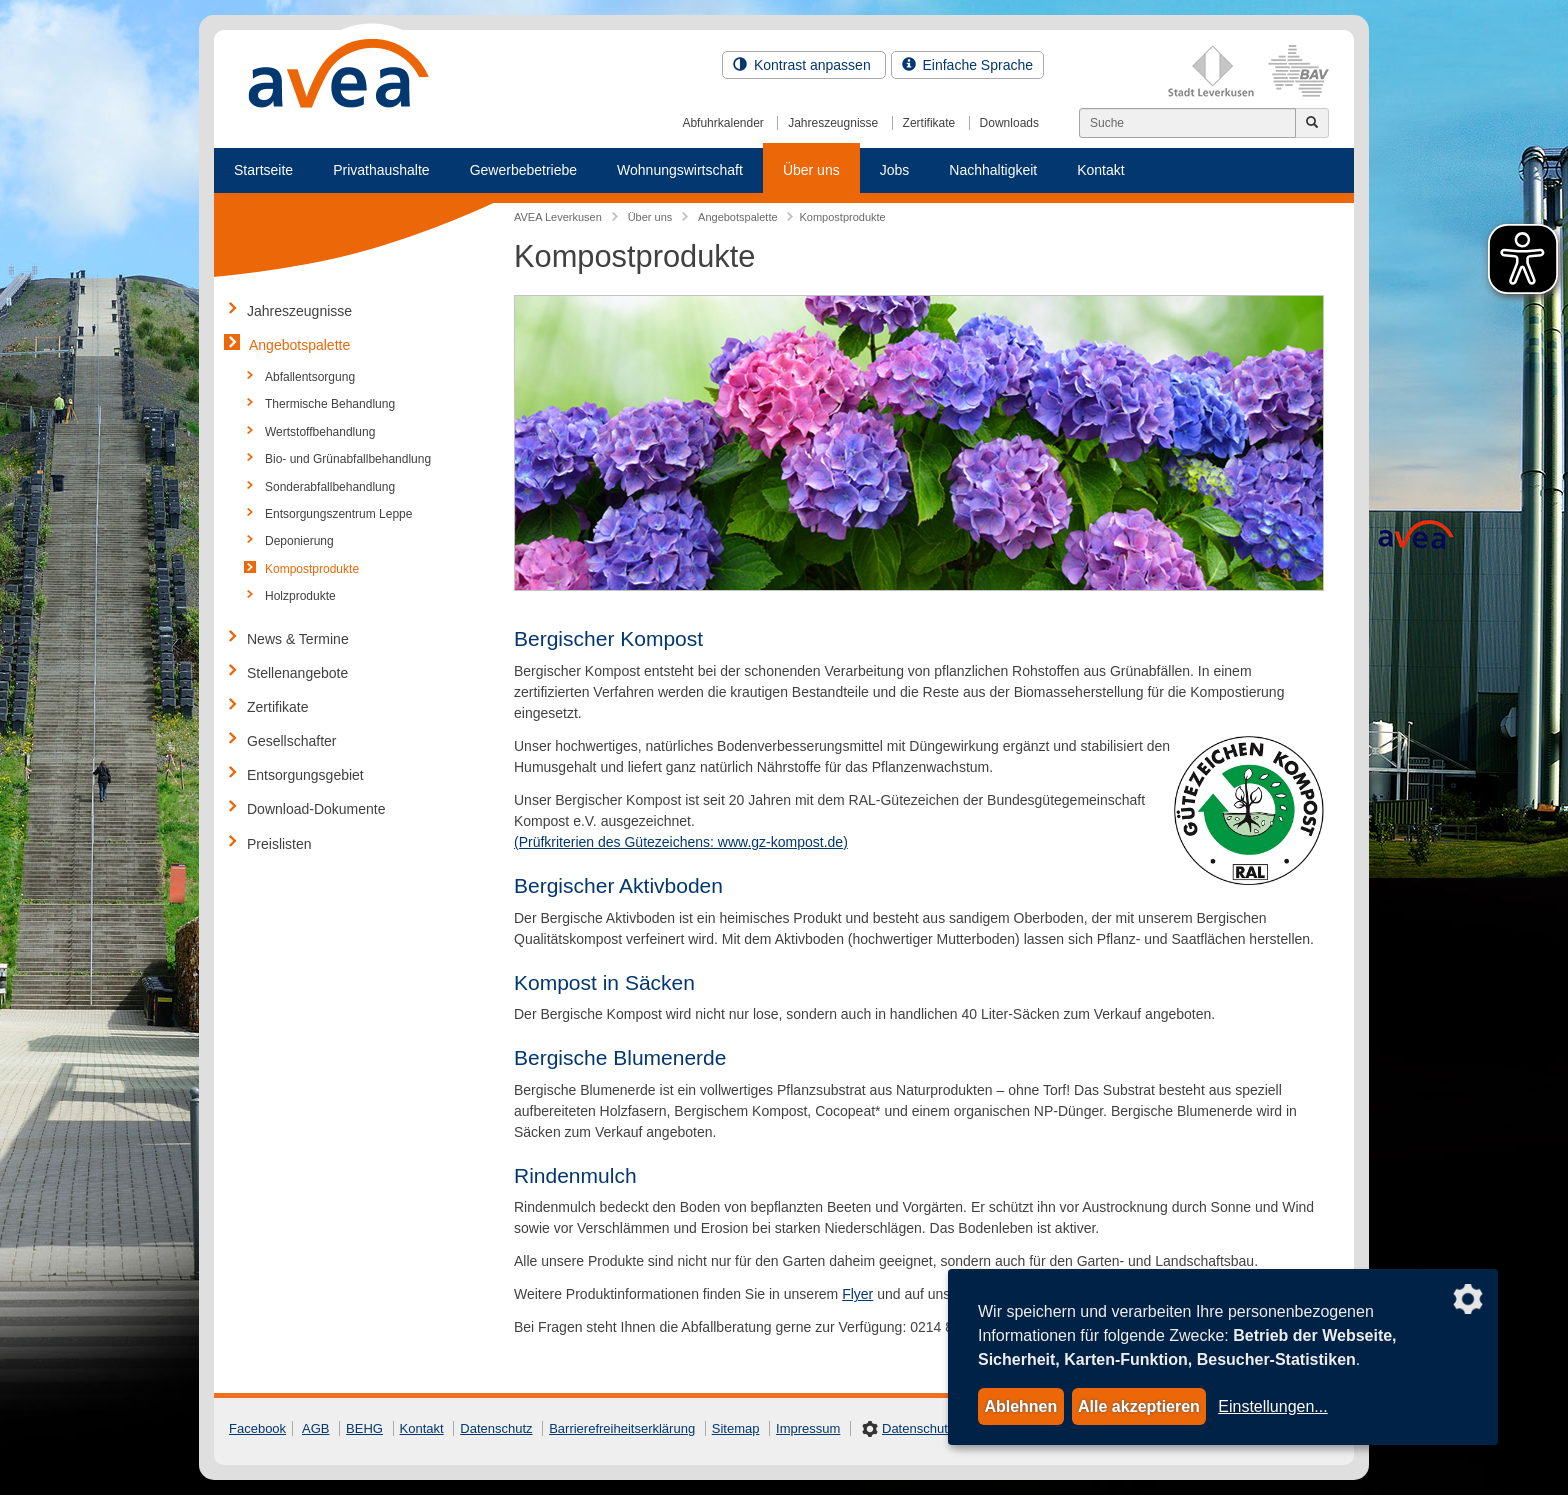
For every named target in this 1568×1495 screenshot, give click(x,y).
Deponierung (299, 541)
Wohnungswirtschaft (680, 170)
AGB (315, 1428)
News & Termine (298, 639)
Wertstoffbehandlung (320, 432)
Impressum (808, 1428)
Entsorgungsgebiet (305, 775)
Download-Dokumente (316, 809)
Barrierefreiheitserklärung (622, 1428)
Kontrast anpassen (804, 65)
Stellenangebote (297, 673)
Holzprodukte (300, 596)
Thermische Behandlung (330, 404)
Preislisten (279, 844)
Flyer (857, 1294)
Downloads (1009, 123)
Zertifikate (929, 123)
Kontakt (1100, 170)
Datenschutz (496, 1428)
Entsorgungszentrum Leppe (338, 514)
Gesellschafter (291, 741)
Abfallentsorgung (310, 377)
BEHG (364, 1428)
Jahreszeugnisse (833, 123)
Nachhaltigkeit (993, 170)
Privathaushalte (381, 170)
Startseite (263, 170)
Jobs (895, 170)
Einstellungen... (1272, 1406)
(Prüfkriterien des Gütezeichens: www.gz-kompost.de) (681, 842)
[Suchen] (1187, 123)
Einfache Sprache (967, 65)
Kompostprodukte (312, 569)
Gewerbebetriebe (523, 170)
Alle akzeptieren (1139, 1406)
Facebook (257, 1428)
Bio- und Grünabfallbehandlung (348, 459)
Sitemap (736, 1428)
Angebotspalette (299, 345)
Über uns (811, 170)
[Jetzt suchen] (1312, 123)
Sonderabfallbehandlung (330, 487)
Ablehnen (1020, 1406)
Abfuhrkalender (722, 123)
